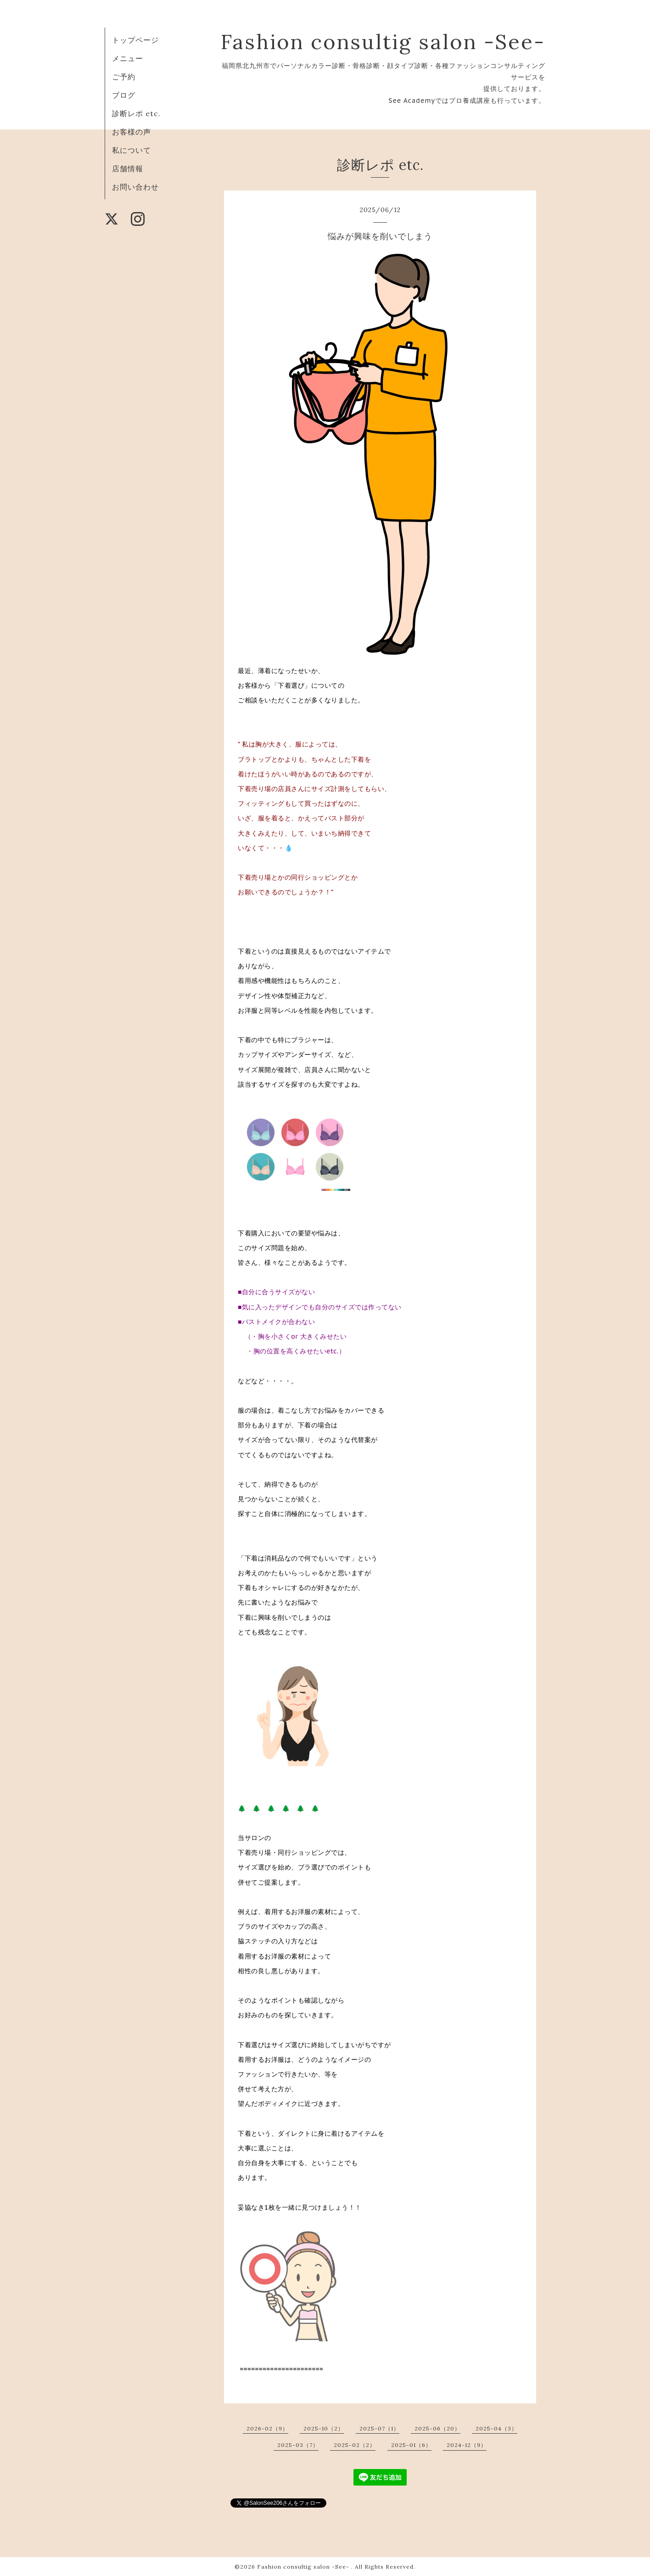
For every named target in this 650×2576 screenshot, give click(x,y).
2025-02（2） (354, 2444)
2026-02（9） (267, 2428)
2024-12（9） (467, 2444)
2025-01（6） (411, 2444)
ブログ (123, 95)
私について (131, 150)
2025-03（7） (298, 2444)
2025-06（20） (437, 2428)
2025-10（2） (323, 2428)
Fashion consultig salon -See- (383, 41)
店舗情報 (127, 168)
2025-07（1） (379, 2428)
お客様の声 (131, 131)
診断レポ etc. (136, 113)
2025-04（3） (496, 2428)
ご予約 (123, 76)
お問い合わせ (135, 186)
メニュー (127, 58)
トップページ (135, 40)
